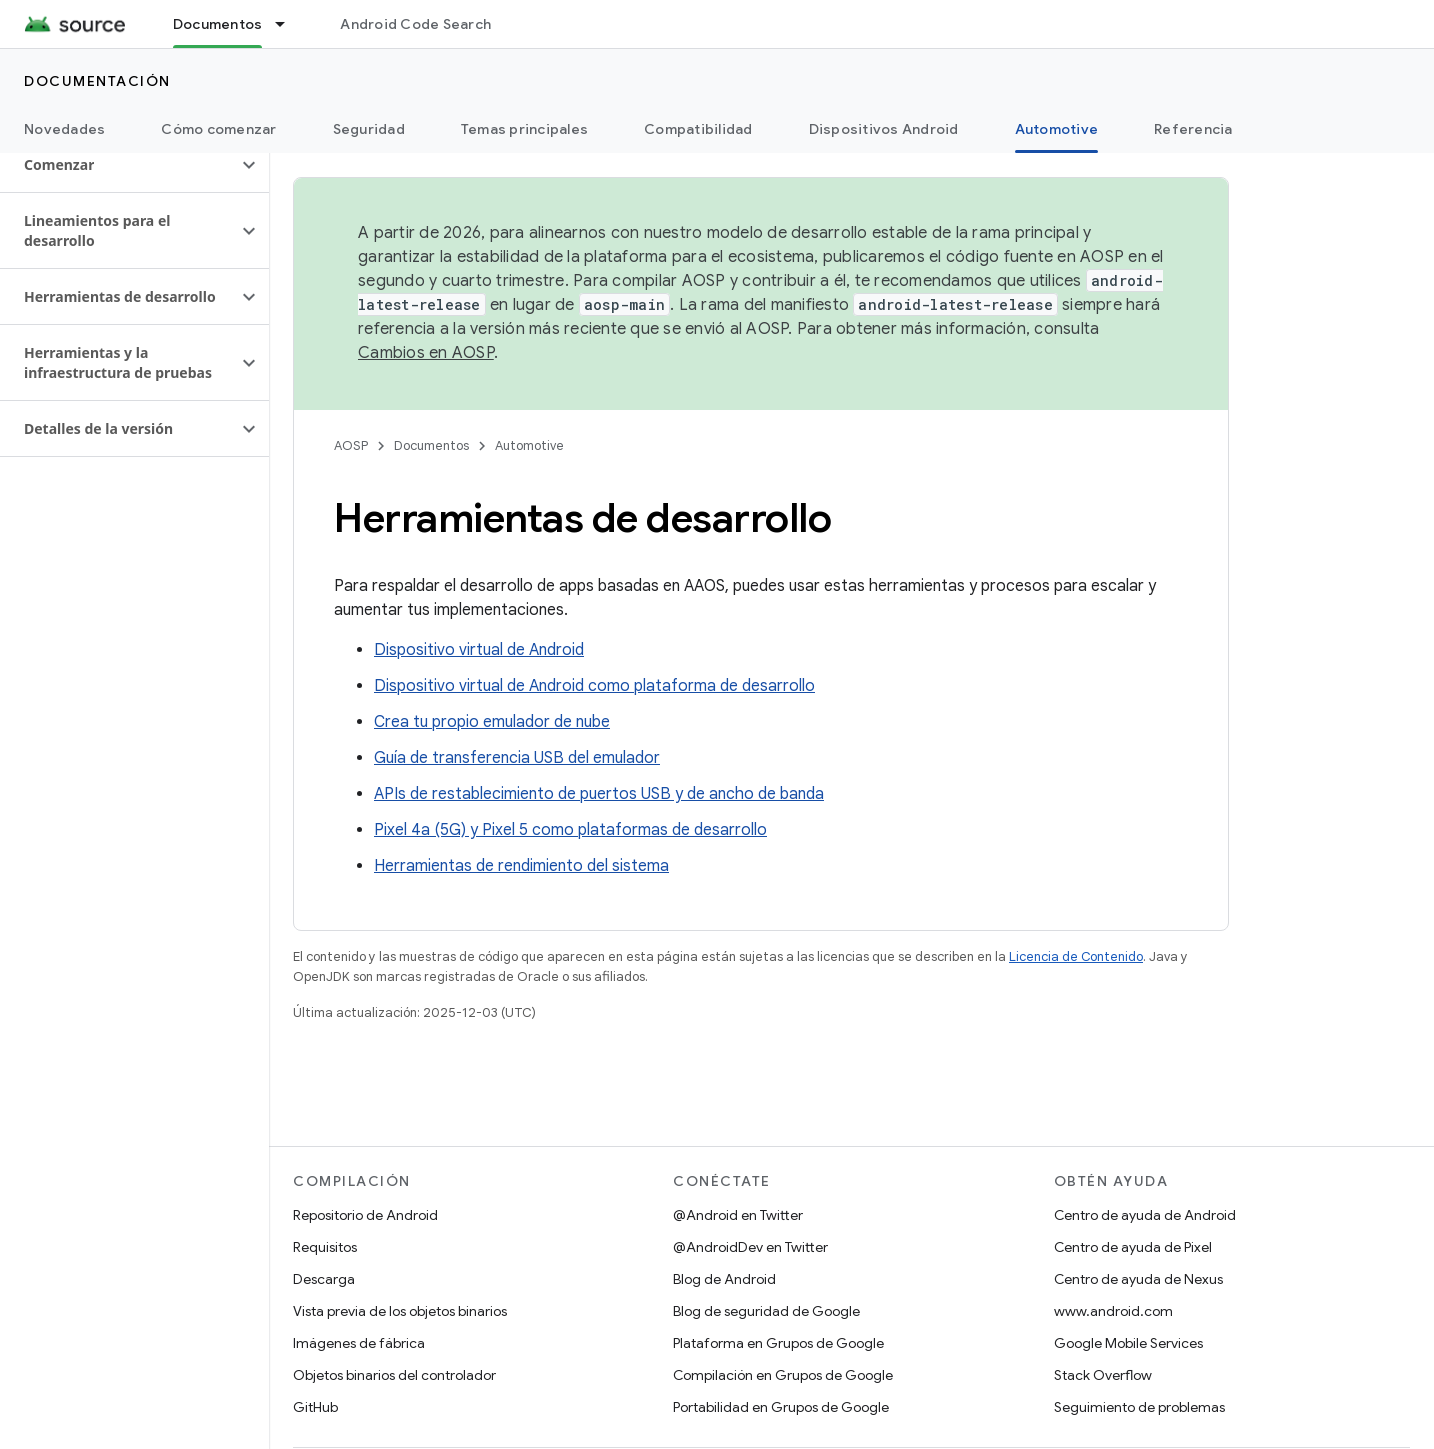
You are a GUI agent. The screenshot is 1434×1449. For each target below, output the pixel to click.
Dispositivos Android (884, 129)
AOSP (351, 445)
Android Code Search (415, 24)
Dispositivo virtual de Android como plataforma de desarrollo (594, 686)
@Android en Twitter (738, 1215)
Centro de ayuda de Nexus (1138, 1279)
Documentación (97, 81)
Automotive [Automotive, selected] (1057, 129)
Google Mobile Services (1128, 1343)
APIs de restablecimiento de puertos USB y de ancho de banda (599, 794)
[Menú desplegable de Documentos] (289, 24)
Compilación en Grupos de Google (783, 1375)
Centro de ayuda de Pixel (1133, 1247)
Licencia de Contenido (1076, 956)
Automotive (529, 445)
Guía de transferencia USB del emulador (517, 758)
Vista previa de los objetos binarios (400, 1311)
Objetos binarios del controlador (394, 1375)
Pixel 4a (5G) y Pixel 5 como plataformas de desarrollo (570, 830)
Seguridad (369, 129)
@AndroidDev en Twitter (750, 1247)
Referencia (1193, 129)
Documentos (431, 445)
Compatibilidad (698, 129)
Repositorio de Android (365, 1215)
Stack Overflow (1103, 1375)
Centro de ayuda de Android (1145, 1215)
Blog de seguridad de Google (766, 1311)
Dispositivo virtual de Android (479, 650)
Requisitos (325, 1247)
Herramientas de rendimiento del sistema (521, 866)
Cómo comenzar (218, 129)
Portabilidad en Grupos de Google (781, 1407)
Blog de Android (724, 1279)
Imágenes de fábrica (359, 1343)
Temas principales (524, 129)
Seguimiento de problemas (1139, 1407)
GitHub (315, 1407)
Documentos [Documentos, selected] (218, 24)
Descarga (324, 1279)
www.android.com (1113, 1311)
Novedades (64, 129)
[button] (118, 165)
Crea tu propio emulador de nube (492, 722)
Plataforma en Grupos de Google (778, 1343)
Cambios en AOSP (426, 353)
